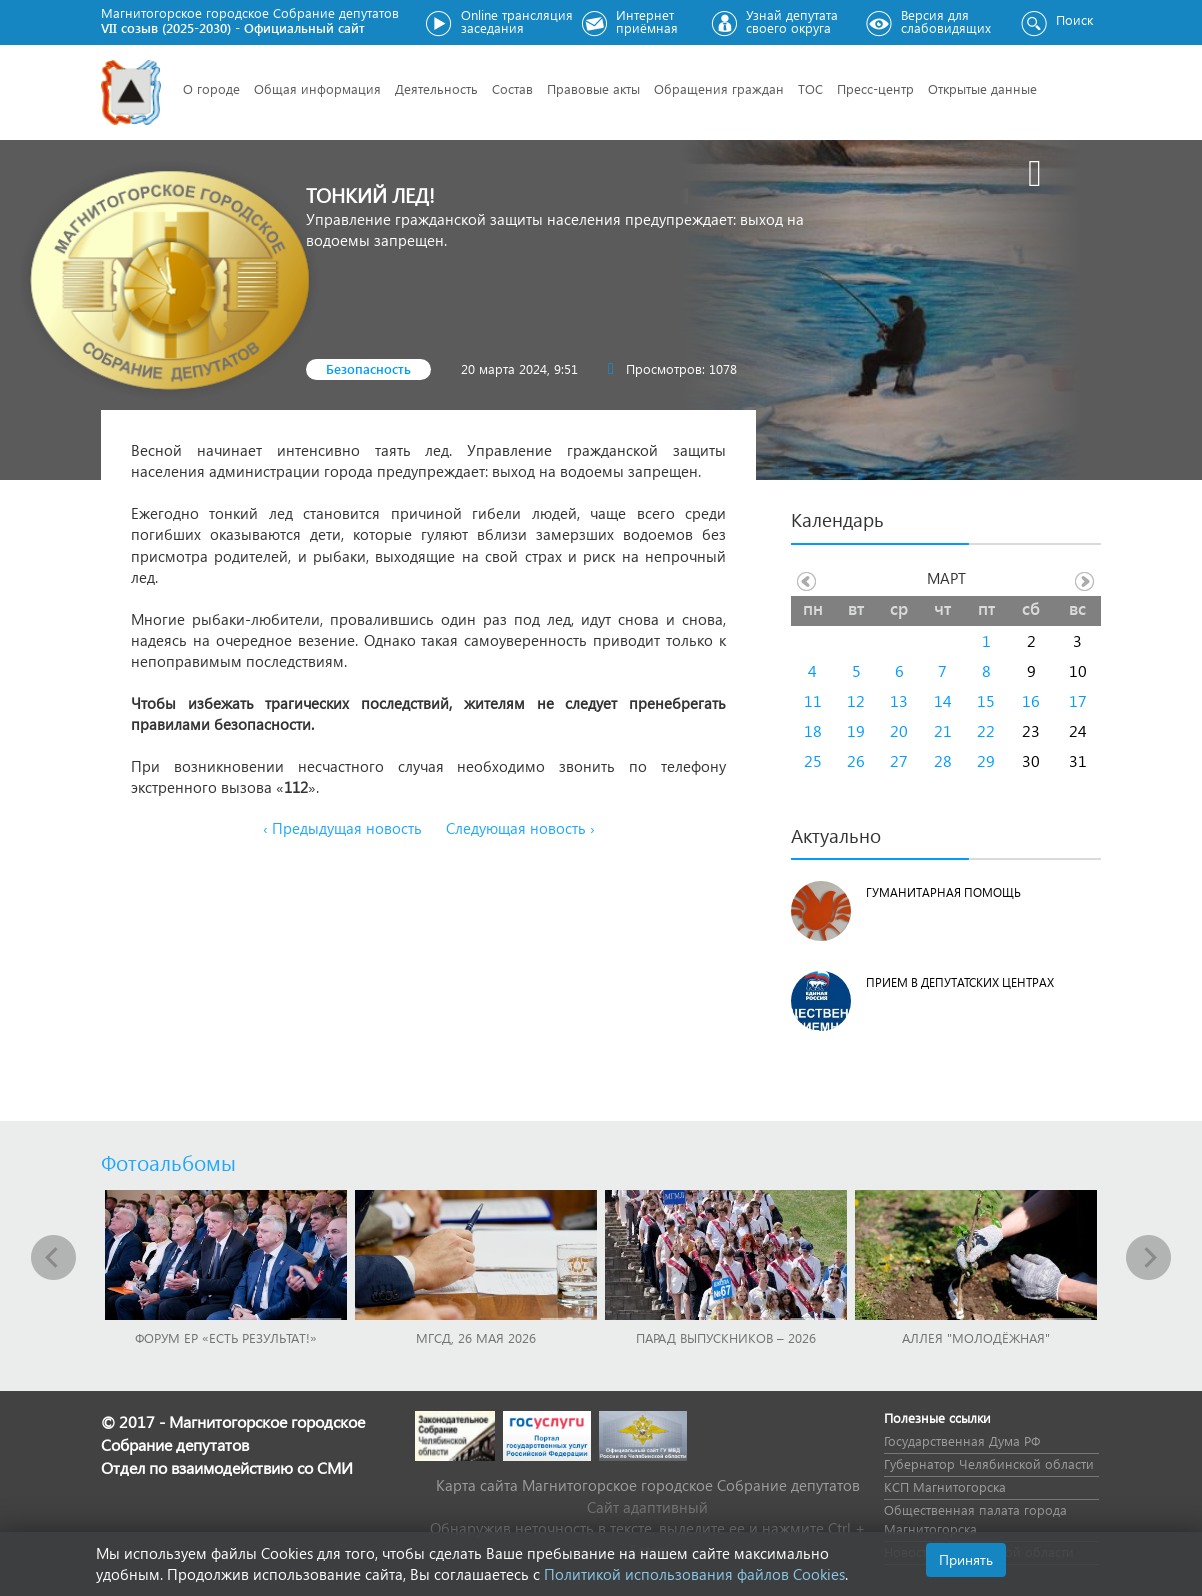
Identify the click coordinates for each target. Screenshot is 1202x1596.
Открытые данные (982, 88)
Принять (966, 1559)
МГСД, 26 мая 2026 (476, 1337)
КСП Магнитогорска (945, 1486)
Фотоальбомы (168, 1162)
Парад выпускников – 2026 (726, 1337)
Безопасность (368, 368)
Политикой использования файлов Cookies (694, 1574)
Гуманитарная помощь (943, 892)
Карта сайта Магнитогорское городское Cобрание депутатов (648, 1485)
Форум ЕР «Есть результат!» (226, 1337)
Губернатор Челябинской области (989, 1463)
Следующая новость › (520, 828)
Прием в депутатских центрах (960, 982)
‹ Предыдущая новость (342, 828)
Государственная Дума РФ (962, 1440)
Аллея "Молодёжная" (976, 1337)
